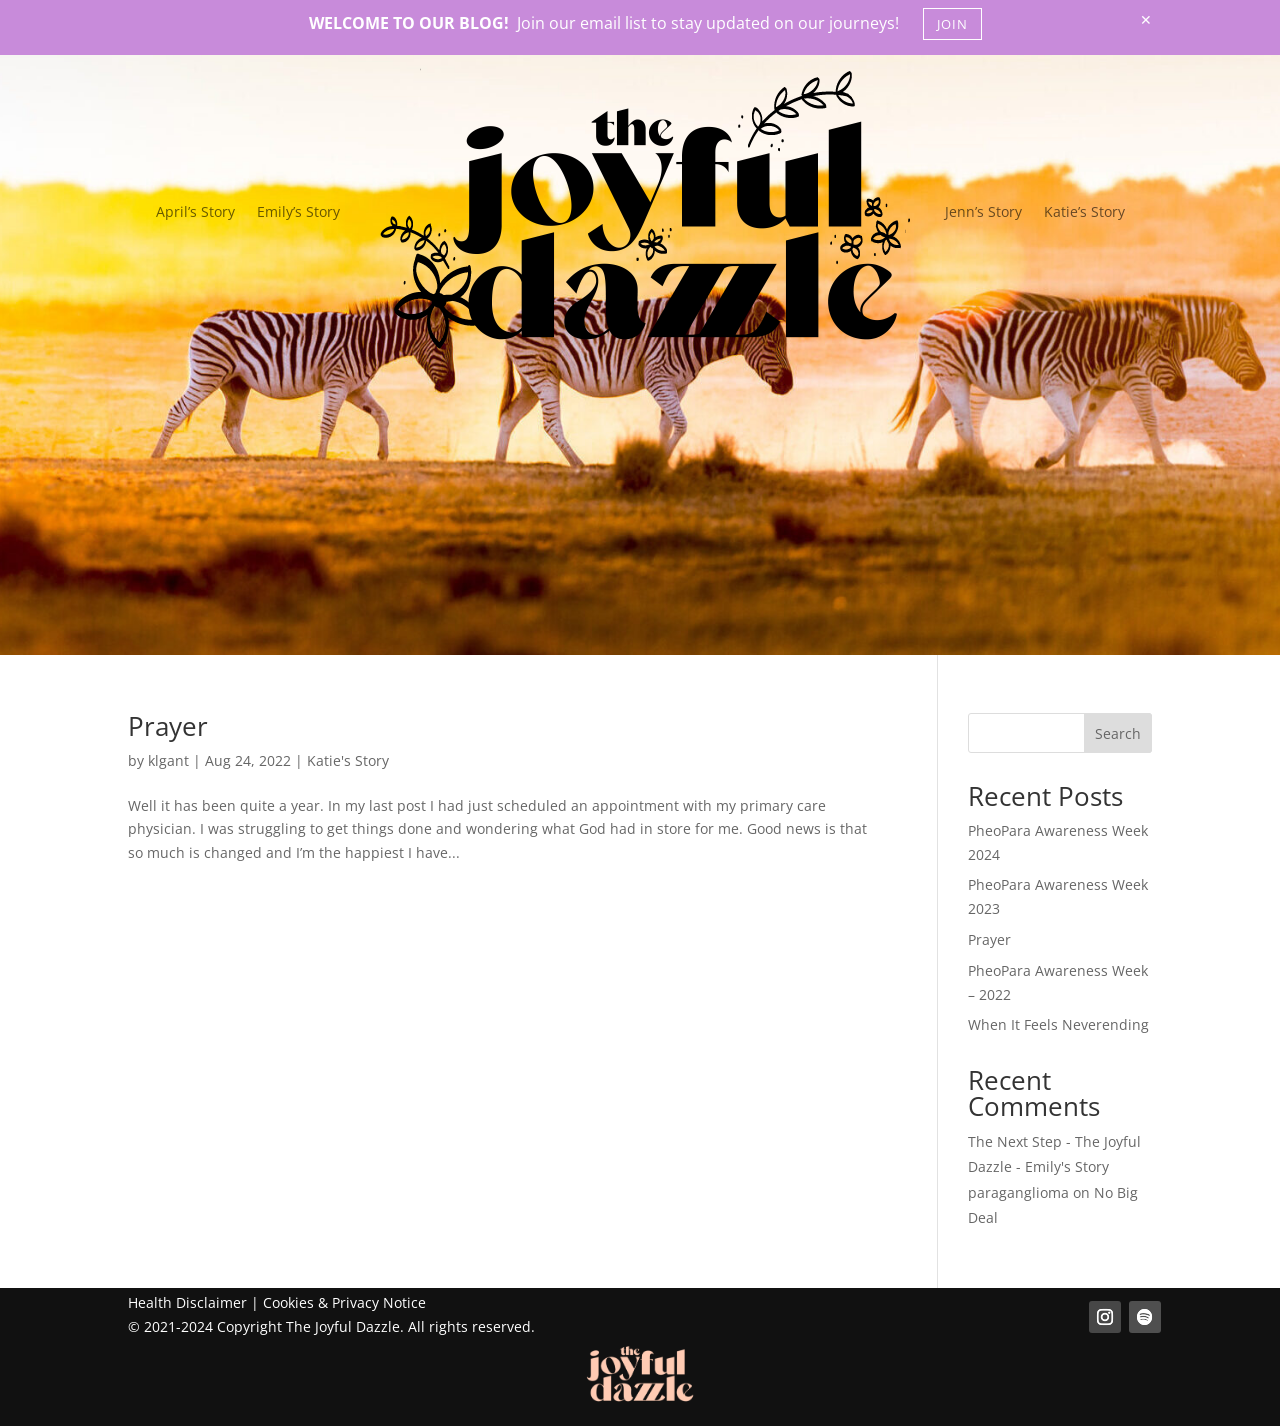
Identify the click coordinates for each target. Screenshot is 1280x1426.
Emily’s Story (298, 211)
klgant (168, 760)
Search (1118, 733)
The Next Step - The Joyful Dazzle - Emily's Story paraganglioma (1054, 1166)
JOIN (952, 24)
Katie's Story (348, 760)
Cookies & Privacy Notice (344, 1302)
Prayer (168, 726)
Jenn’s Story (983, 211)
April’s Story (195, 211)
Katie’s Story (1084, 211)
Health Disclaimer (187, 1302)
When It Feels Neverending (1058, 1024)
